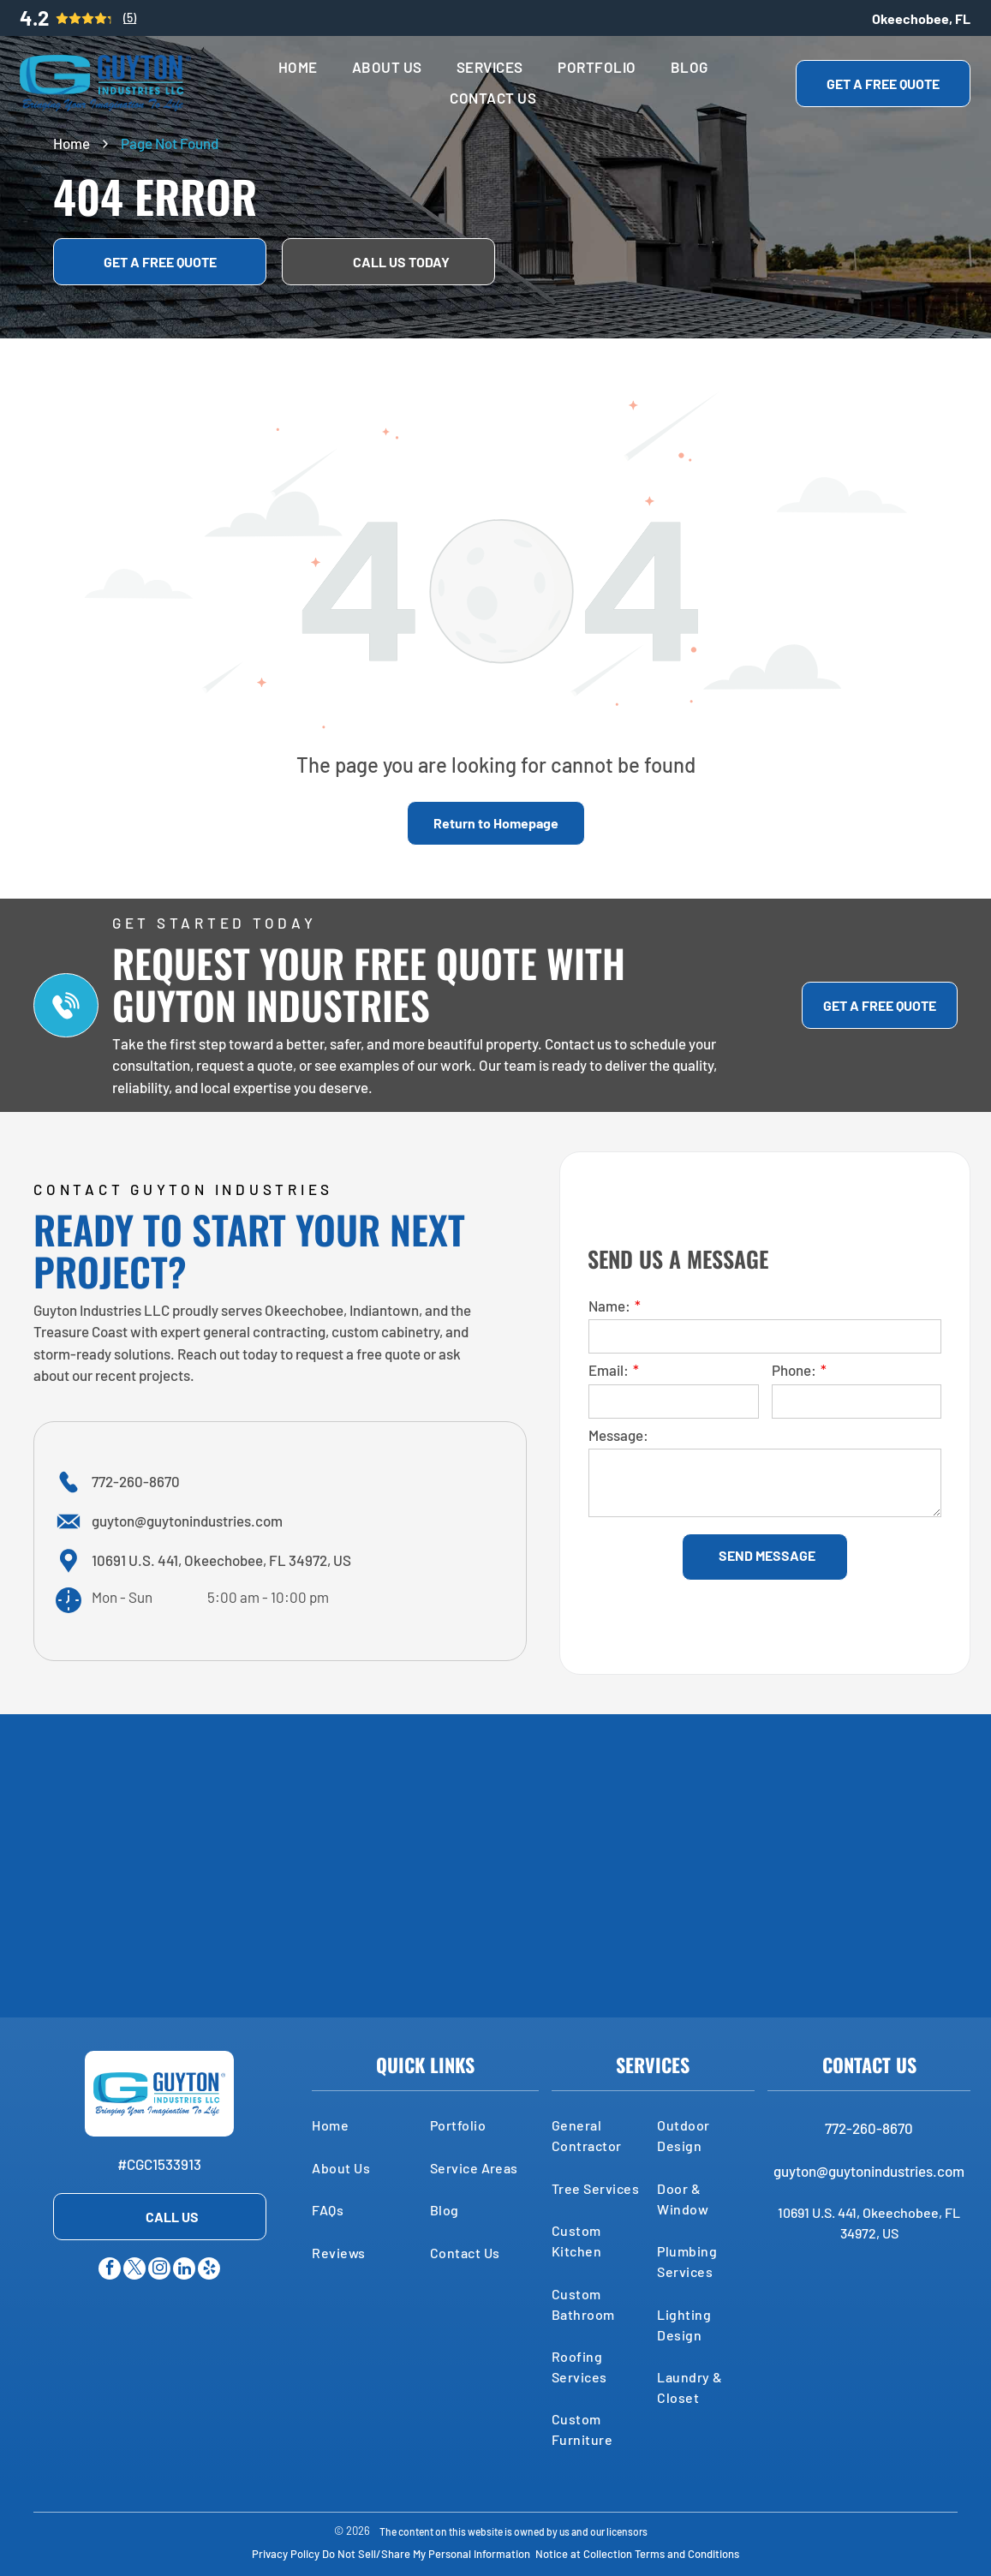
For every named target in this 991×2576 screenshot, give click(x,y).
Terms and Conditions (687, 2554)
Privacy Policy (285, 2554)
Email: (608, 1369)
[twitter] (134, 2270)
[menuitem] (298, 67)
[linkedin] (184, 2270)
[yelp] (209, 2270)
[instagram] (159, 2270)
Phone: (794, 1369)
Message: (618, 1434)
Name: (609, 1305)
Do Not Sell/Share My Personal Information (426, 2554)
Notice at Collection (583, 2554)
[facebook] (110, 2270)
